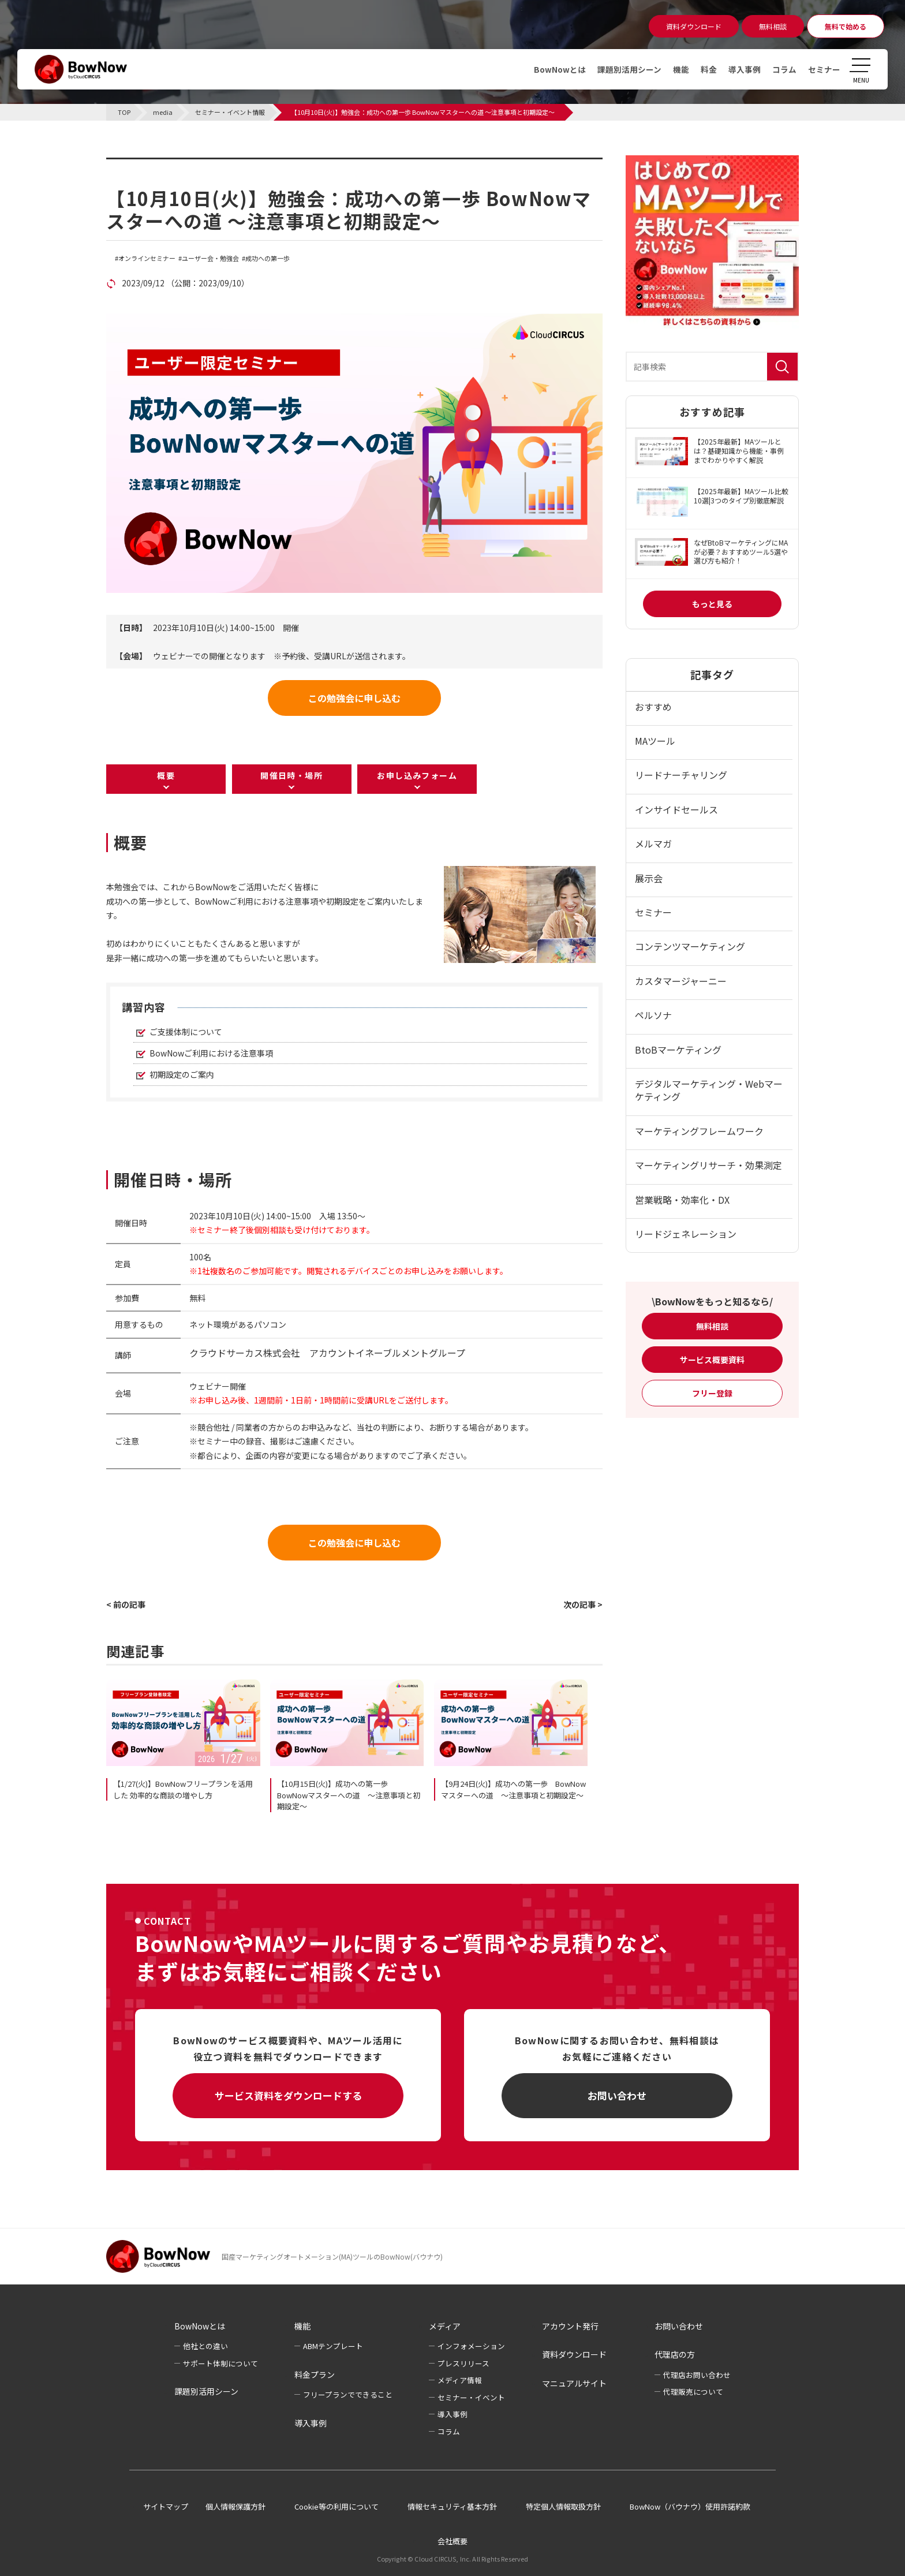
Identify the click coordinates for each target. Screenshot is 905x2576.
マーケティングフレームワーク (699, 1131)
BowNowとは (560, 69)
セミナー (824, 69)
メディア (445, 2326)
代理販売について (693, 2391)
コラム (784, 69)
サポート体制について (220, 2363)
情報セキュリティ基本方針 (452, 2506)
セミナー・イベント (471, 2397)
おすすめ (653, 707)
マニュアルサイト (574, 2383)
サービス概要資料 (712, 1359)
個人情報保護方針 (235, 2506)
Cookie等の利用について (336, 2506)
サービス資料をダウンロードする (288, 2095)
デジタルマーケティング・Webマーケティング (709, 1090)
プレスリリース (463, 2363)
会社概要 (452, 2541)
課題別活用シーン (629, 69)
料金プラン (314, 2374)
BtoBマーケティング (678, 1049)
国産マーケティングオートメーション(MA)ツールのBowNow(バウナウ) (332, 2256)
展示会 (649, 878)
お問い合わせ (617, 2095)
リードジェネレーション (685, 1234)
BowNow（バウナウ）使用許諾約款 (690, 2506)
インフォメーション (471, 2345)
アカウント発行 (570, 2326)
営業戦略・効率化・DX (682, 1200)
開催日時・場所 (291, 775)
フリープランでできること (347, 2394)
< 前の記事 (125, 1604)
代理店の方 (675, 2354)
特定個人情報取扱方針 (563, 2506)
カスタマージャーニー (681, 981)
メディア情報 (459, 2380)
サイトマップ (165, 2506)
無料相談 (712, 1326)
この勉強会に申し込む (354, 698)
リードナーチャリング (681, 775)
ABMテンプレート (333, 2345)
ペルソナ (653, 1015)
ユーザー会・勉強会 (210, 258)
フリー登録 (712, 1393)
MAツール (655, 741)
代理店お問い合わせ (697, 2374)
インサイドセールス (676, 809)
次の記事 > (583, 1604)
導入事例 (744, 69)
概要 (166, 775)
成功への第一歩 (267, 258)
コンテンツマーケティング (690, 946)
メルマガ (653, 843)
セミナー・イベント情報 (179, 164)
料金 (709, 69)
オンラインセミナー (146, 258)
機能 (681, 69)
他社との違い (205, 2345)
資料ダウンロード (574, 2354)
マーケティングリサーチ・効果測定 (708, 1165)
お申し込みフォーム (417, 775)
